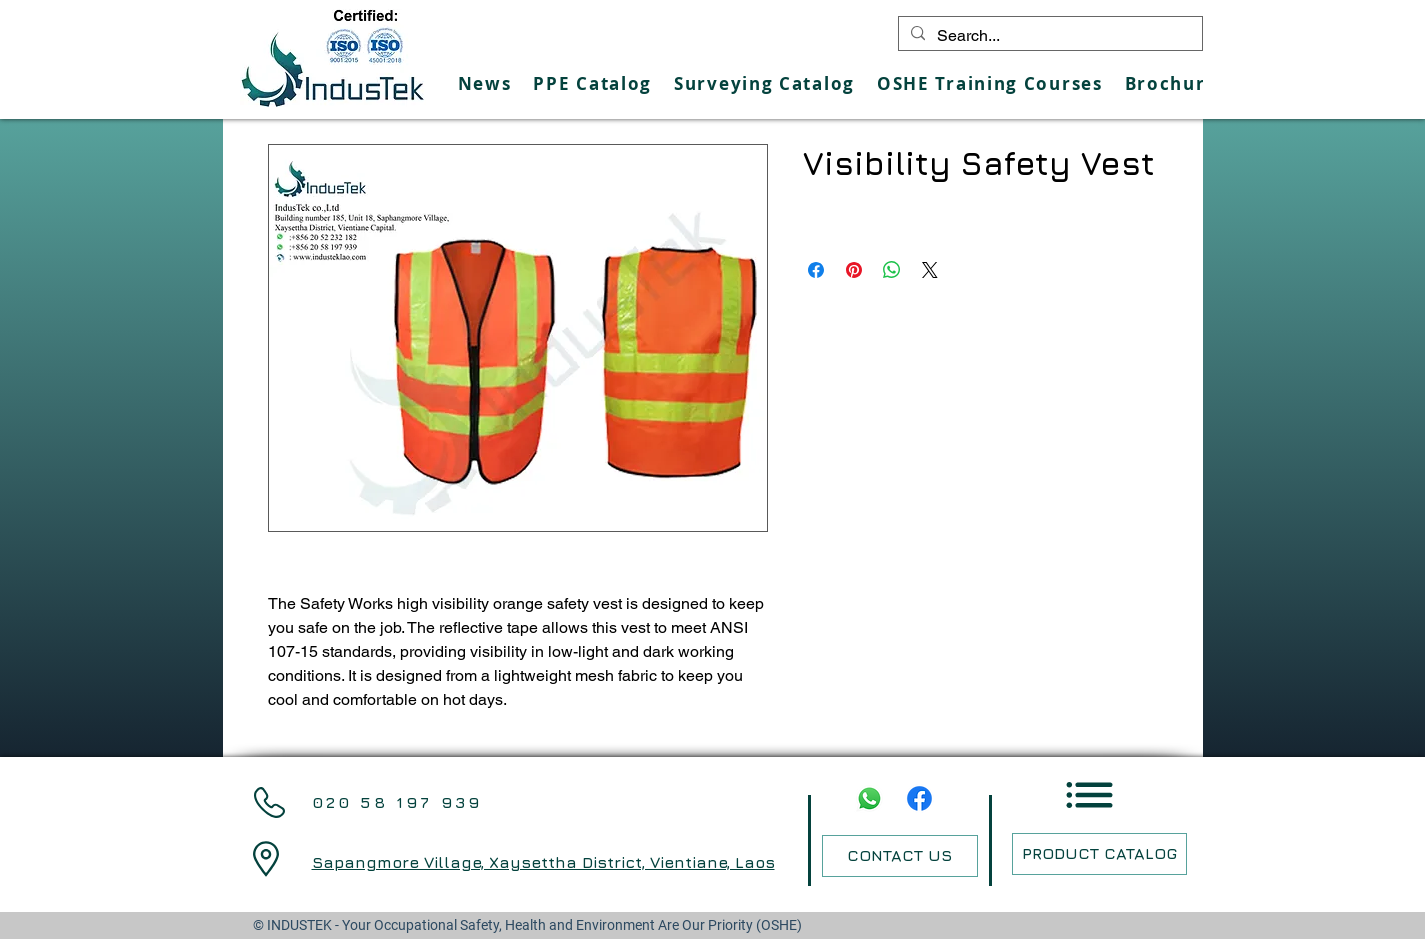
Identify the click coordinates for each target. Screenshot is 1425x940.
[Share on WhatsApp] (892, 270)
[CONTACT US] (900, 856)
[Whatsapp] (869, 798)
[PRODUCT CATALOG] (1099, 854)
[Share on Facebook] (816, 270)
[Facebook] (919, 798)
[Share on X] (930, 270)
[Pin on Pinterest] (854, 270)
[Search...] (1048, 36)
